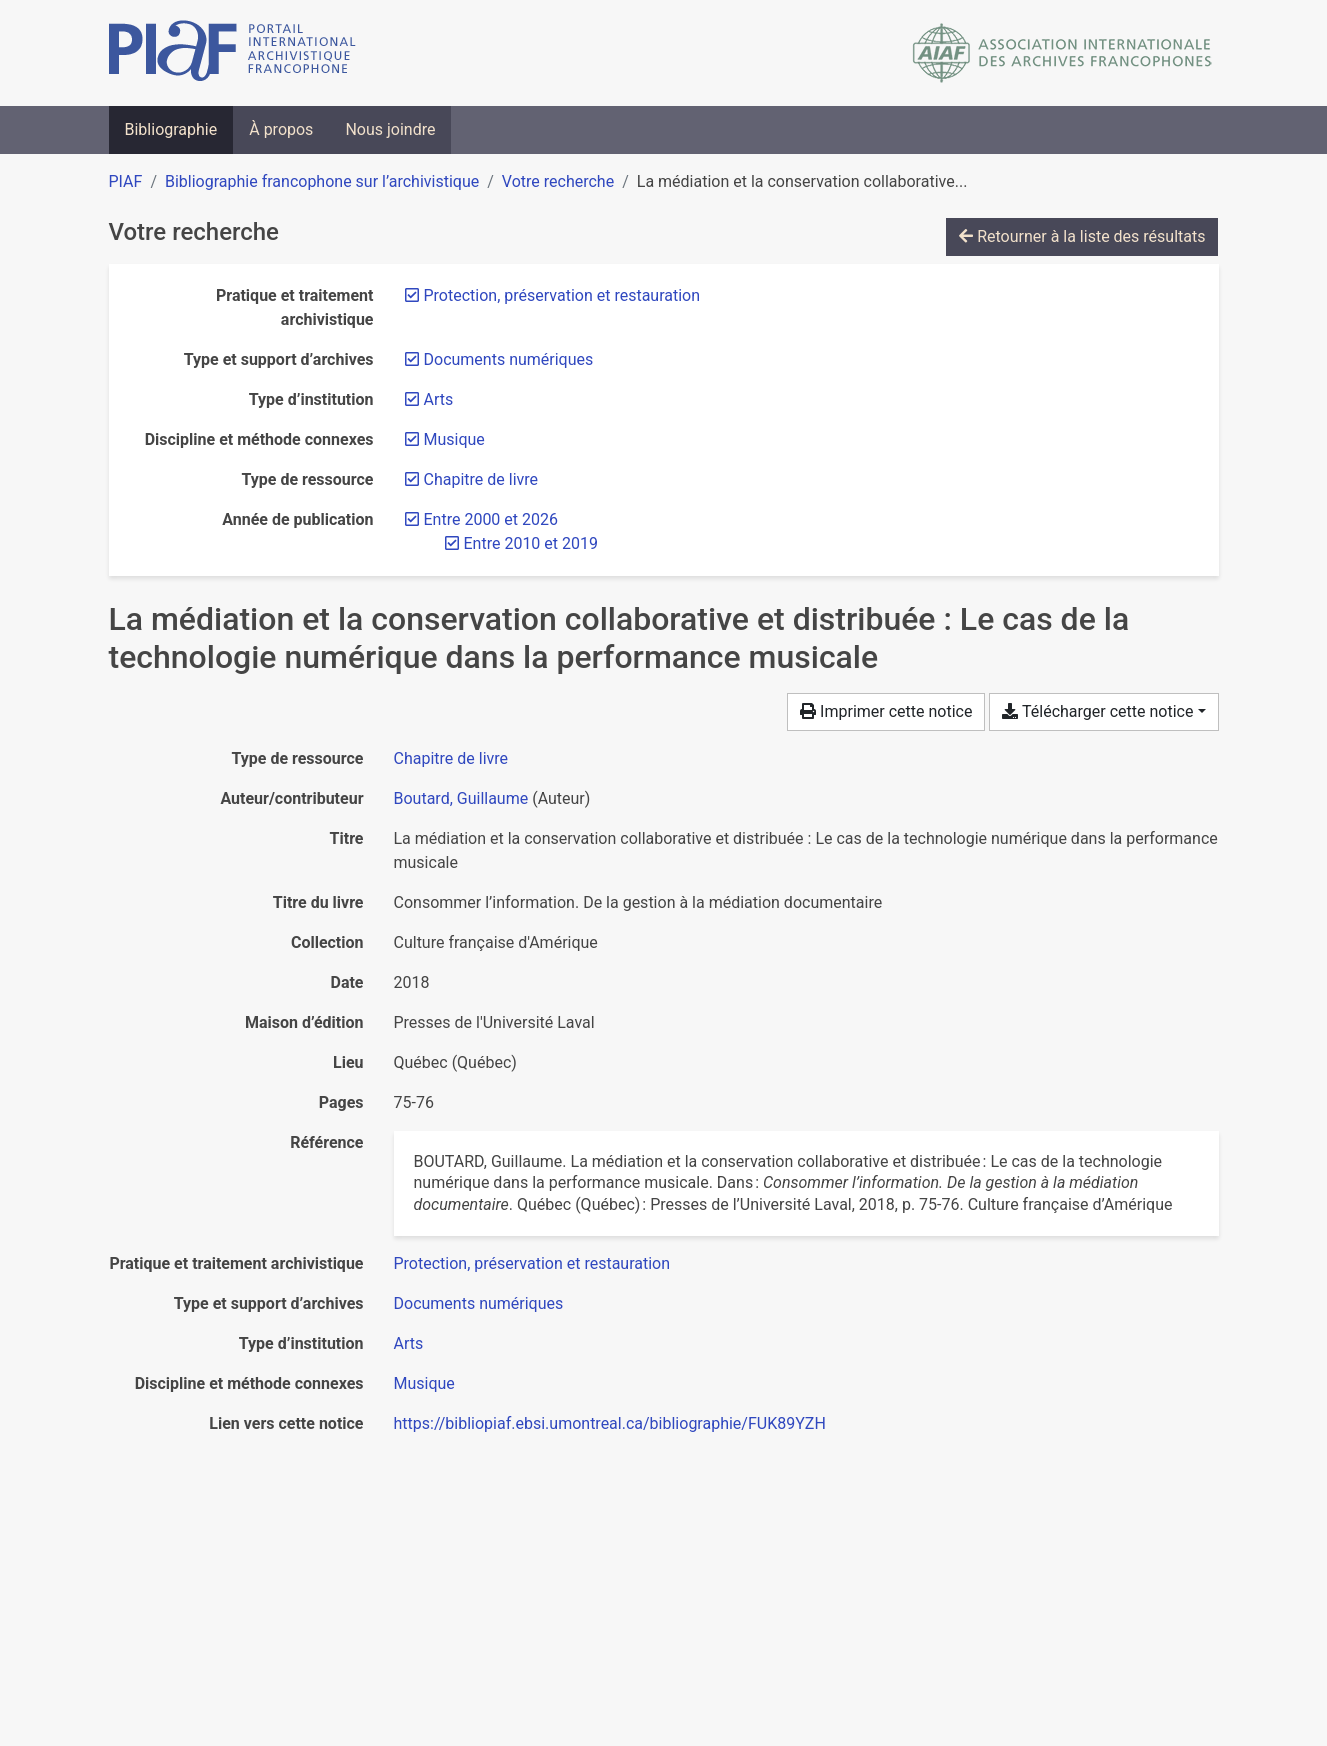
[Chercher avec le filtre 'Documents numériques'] (479, 1303)
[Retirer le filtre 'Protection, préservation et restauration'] (562, 295)
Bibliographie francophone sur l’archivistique (322, 181)
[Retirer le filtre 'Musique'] (454, 439)
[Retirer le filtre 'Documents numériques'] (509, 359)
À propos (281, 129)
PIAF (126, 181)
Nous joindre (390, 129)
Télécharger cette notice (1097, 711)
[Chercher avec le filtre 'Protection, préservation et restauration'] (532, 1263)
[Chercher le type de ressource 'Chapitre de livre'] (451, 758)
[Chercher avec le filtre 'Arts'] (409, 1343)
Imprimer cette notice (886, 711)
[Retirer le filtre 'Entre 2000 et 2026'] (491, 519)
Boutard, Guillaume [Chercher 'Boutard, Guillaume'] (461, 798)
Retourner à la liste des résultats (1082, 236)
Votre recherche (558, 181)
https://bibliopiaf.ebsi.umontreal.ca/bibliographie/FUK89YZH (610, 1423)
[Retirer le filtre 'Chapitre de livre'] (481, 479)
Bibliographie (171, 129)
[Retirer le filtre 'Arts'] (439, 399)
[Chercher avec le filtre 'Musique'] (424, 1383)
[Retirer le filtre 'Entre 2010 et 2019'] (531, 543)
